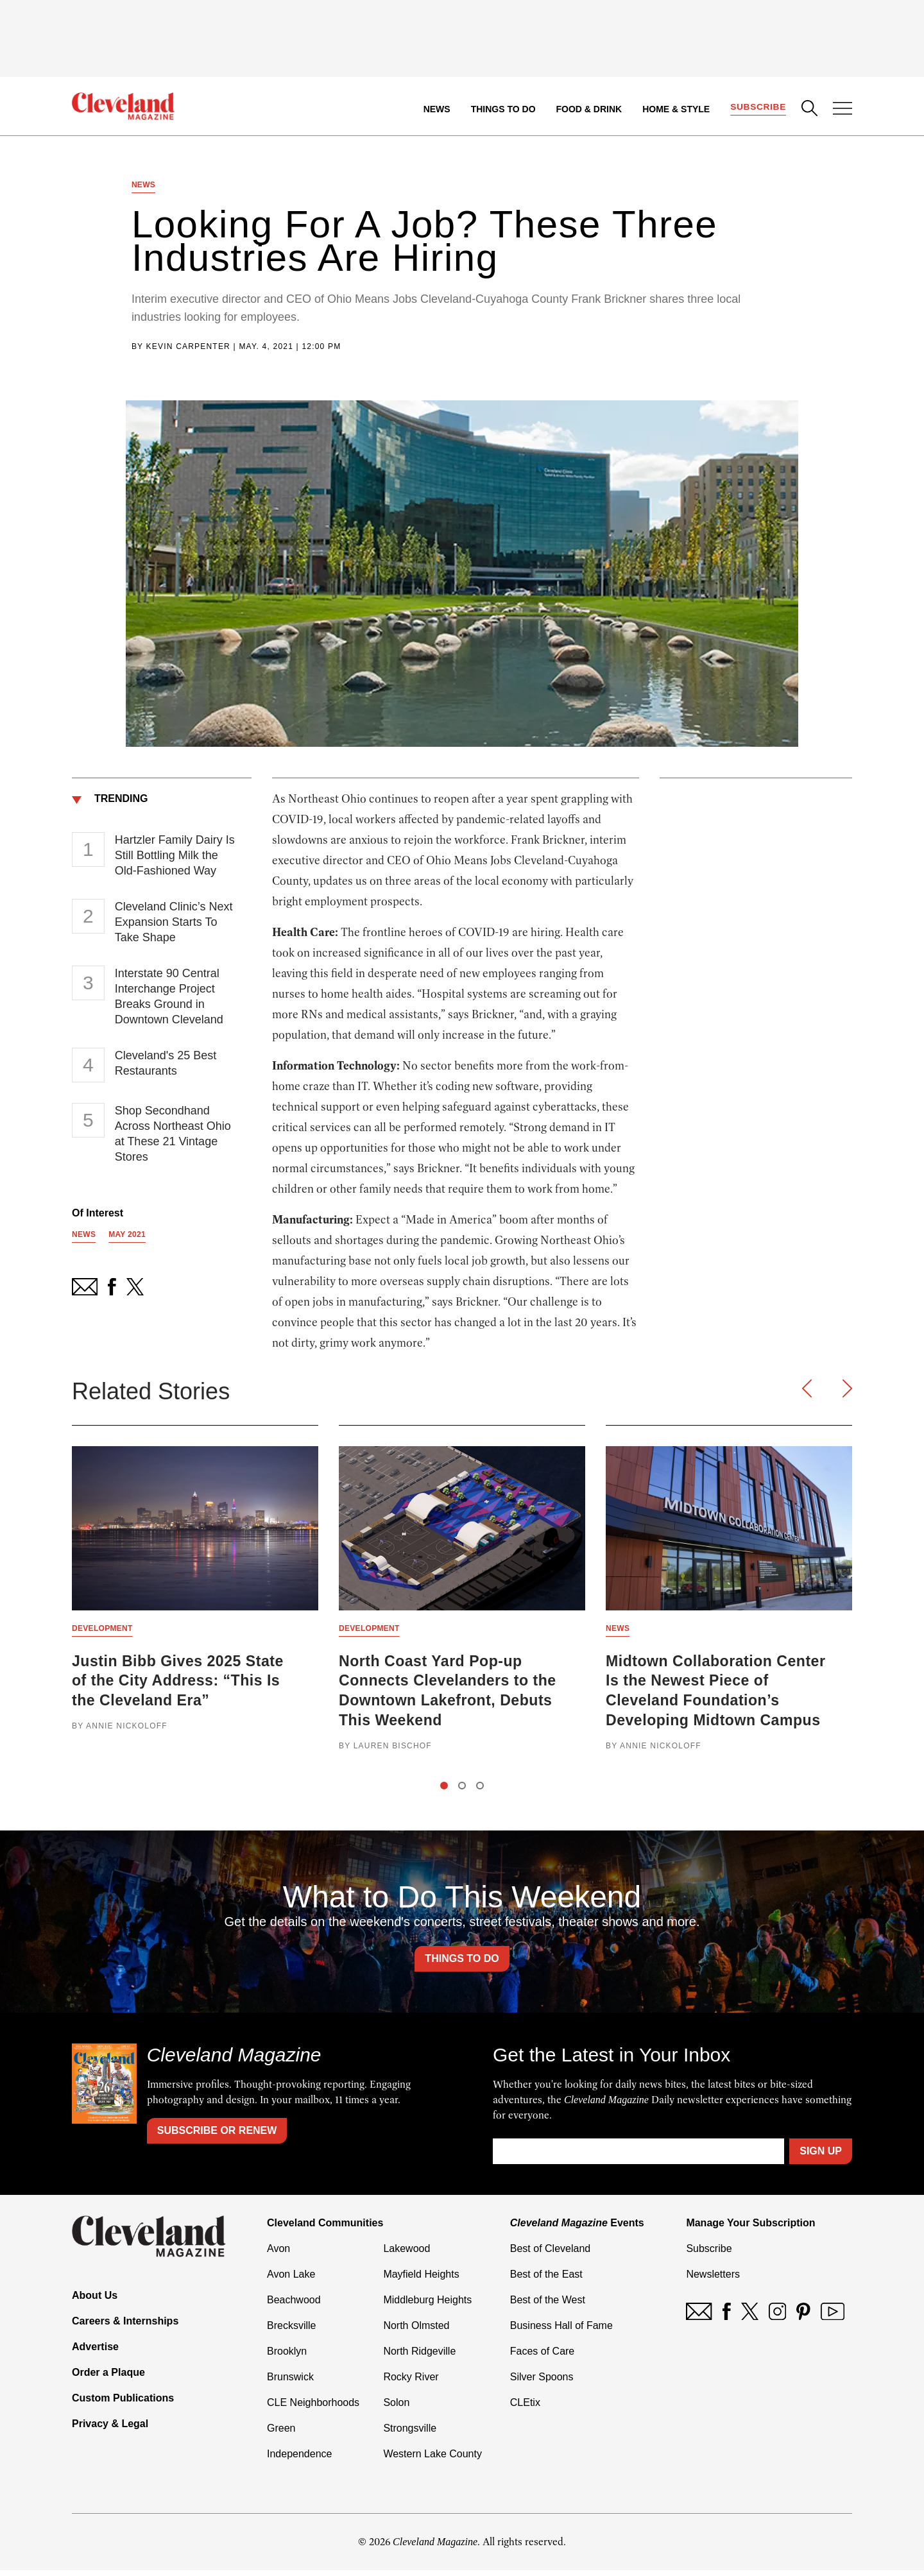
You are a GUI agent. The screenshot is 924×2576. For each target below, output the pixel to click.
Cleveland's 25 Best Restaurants (166, 1066)
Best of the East (546, 2279)
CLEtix (525, 2408)
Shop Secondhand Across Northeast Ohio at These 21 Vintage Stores (173, 1136)
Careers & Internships (125, 2326)
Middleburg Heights (427, 2305)
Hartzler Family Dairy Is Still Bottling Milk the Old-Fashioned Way (175, 858)
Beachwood (294, 2305)
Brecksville (291, 2331)
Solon (396, 2408)
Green (281, 2433)
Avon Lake (291, 2279)
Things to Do (502, 109)
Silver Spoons (542, 2382)
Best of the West (547, 2305)
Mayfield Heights (421, 2279)
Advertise (95, 2352)
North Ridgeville (419, 2356)
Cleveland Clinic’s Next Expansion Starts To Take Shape (174, 924)
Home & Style (674, 109)
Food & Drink (588, 109)
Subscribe (757, 106)
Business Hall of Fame (561, 2331)
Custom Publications (123, 2403)
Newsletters (713, 2279)
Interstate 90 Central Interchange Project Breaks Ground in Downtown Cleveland (169, 998)
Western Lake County (432, 2459)
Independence (299, 2459)
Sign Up (821, 2156)
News (435, 109)
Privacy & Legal (110, 2429)
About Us (94, 2301)
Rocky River (410, 2382)
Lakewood (406, 2254)
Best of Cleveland (550, 2254)
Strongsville (409, 2433)
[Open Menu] (842, 109)
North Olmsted (416, 2331)
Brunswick (290, 2382)
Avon (278, 2254)
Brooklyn (287, 2356)
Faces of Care (542, 2356)
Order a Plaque (108, 2378)
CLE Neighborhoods (313, 2408)
